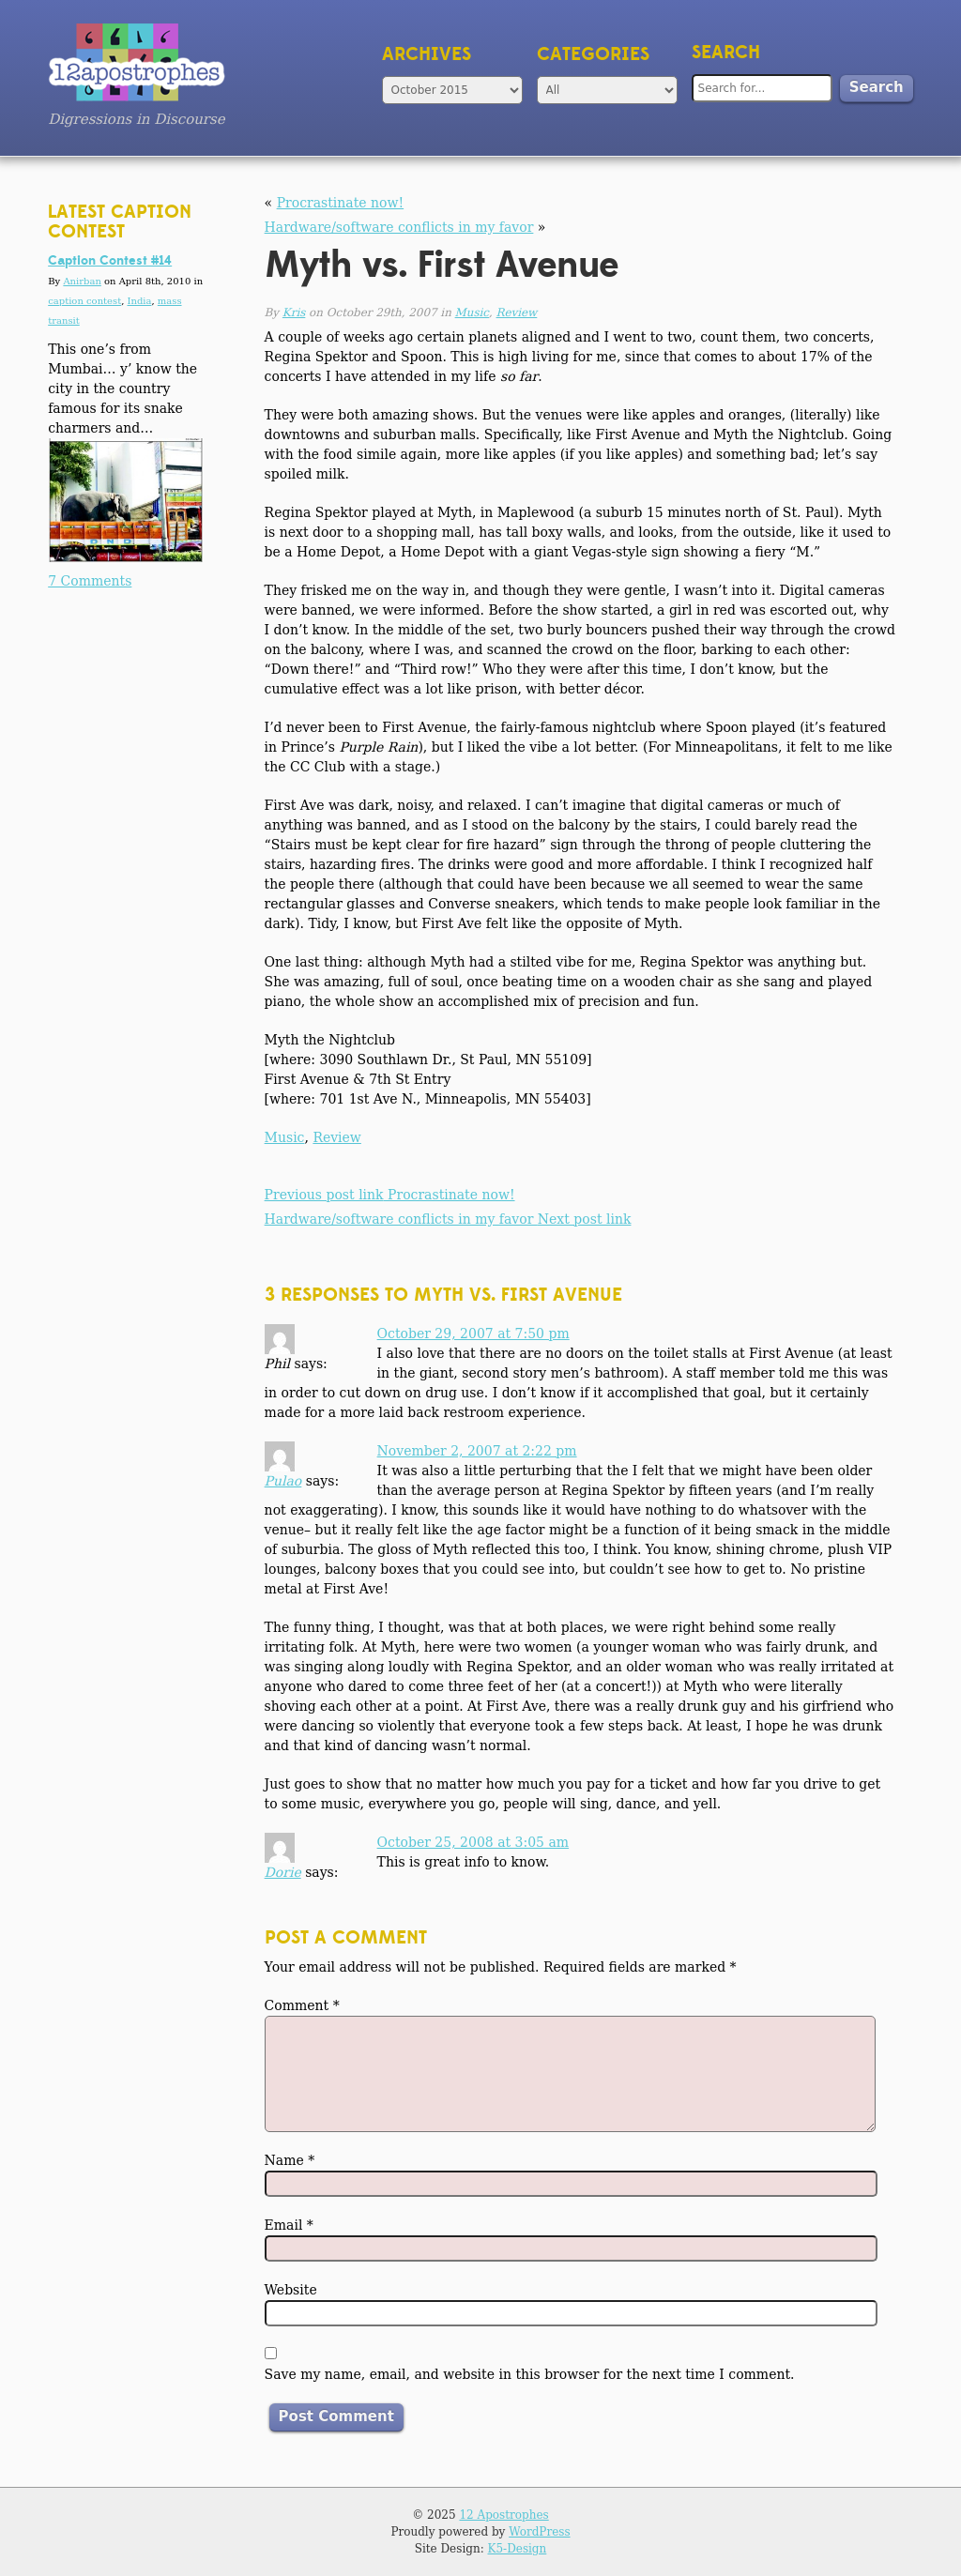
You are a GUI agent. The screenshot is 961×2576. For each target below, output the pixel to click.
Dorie (283, 1872)
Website (291, 2289)
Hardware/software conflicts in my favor (399, 227)
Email (289, 2225)
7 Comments (89, 580)
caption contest (84, 301)
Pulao (283, 1480)
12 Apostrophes (503, 2515)
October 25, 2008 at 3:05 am (473, 1842)
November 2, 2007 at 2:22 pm (477, 1450)
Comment (302, 2005)
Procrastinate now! (340, 202)
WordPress (539, 2531)
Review (517, 312)
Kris (293, 312)
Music (472, 312)
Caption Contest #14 (110, 260)
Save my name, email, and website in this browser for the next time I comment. (530, 2374)
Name (290, 2160)
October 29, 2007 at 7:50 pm (473, 1333)
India (140, 301)
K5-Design (517, 2548)
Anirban (81, 281)
